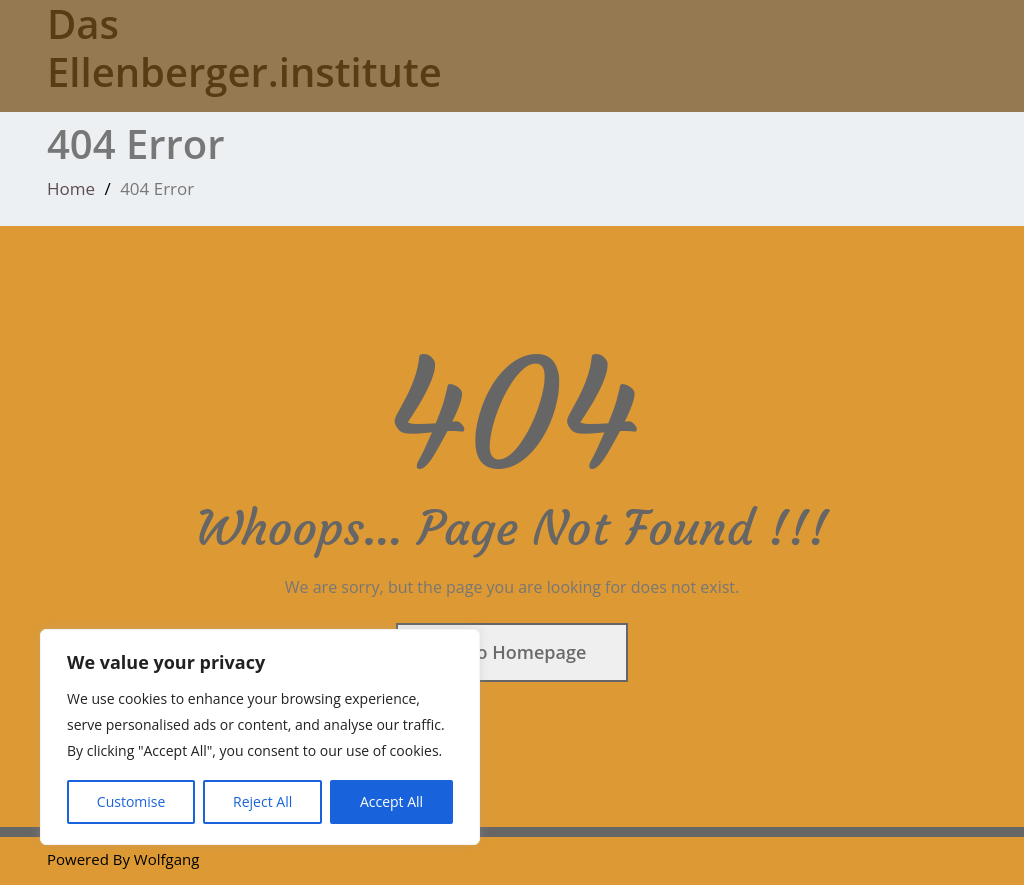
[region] (260, 737)
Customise (131, 801)
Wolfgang (167, 859)
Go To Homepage (512, 652)
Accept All (391, 801)
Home (71, 188)
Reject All (262, 801)
